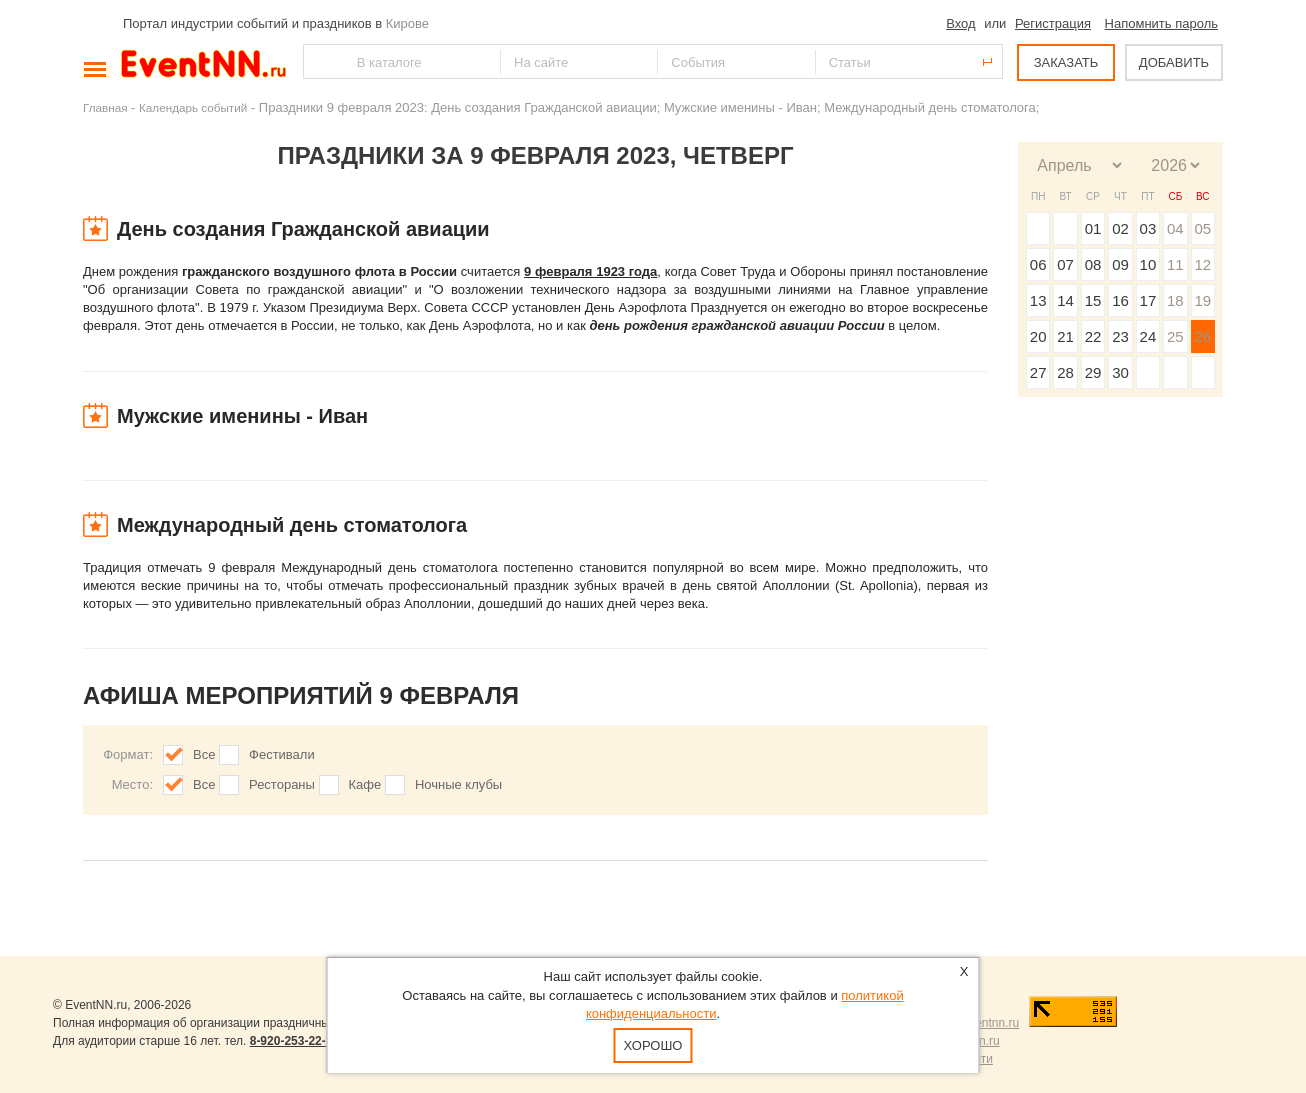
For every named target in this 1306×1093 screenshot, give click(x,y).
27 (1038, 372)
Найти (320, 61)
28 (1065, 372)
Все (204, 754)
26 (1202, 336)
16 (1120, 300)
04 (1175, 228)
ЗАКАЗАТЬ (1066, 62)
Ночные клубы (458, 784)
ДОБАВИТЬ (1174, 62)
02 (1120, 228)
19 (1202, 300)
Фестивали (282, 754)
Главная (105, 107)
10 (1148, 264)
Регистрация (1053, 23)
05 (1202, 228)
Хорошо (653, 1045)
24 (1148, 336)
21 (1065, 336)
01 (1093, 228)
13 (1038, 300)
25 (1175, 336)
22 (1093, 336)
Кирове (407, 23)
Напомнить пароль (1161, 23)
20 (1038, 336)
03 (1148, 228)
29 (1093, 372)
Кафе (365, 784)
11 (1175, 264)
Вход (960, 23)
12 (1202, 264)
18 (1175, 300)
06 (1038, 264)
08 (1093, 264)
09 (1120, 264)
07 (1065, 264)
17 (1148, 300)
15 (1093, 300)
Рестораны (282, 784)
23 (1120, 336)
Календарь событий (193, 107)
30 (1120, 372)
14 (1065, 300)
